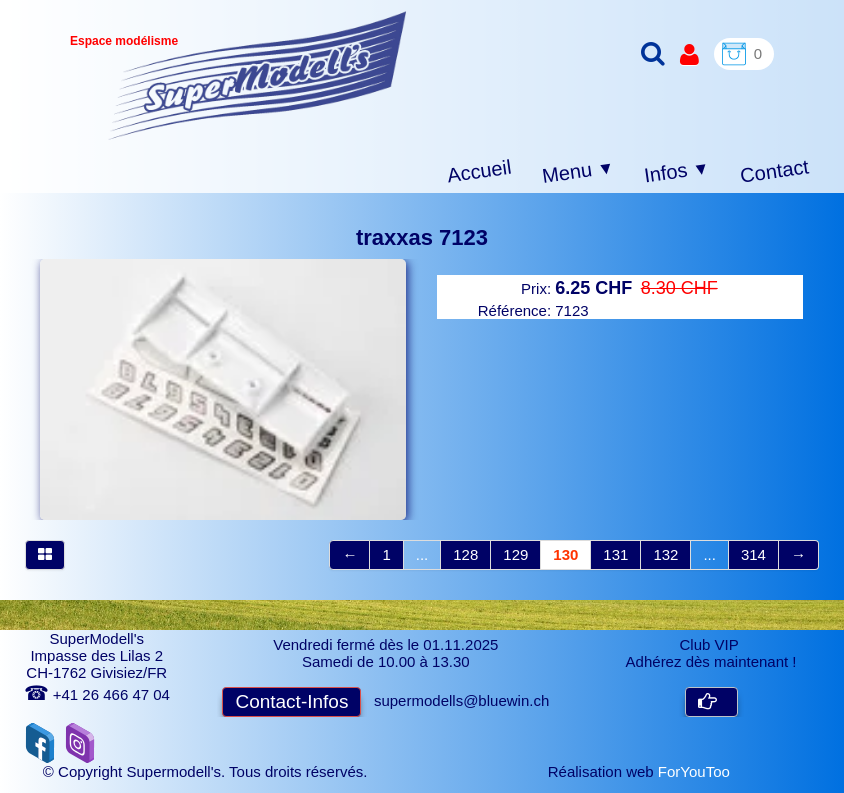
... (422, 554)
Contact (774, 170)
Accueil (479, 171)
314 (753, 554)
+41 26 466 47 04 (97, 694)
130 (565, 554)
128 (465, 554)
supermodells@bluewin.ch (461, 700)
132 (665, 554)
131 (615, 554)
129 (515, 554)
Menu (578, 172)
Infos (677, 172)
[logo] (257, 75)
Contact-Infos (291, 701)
